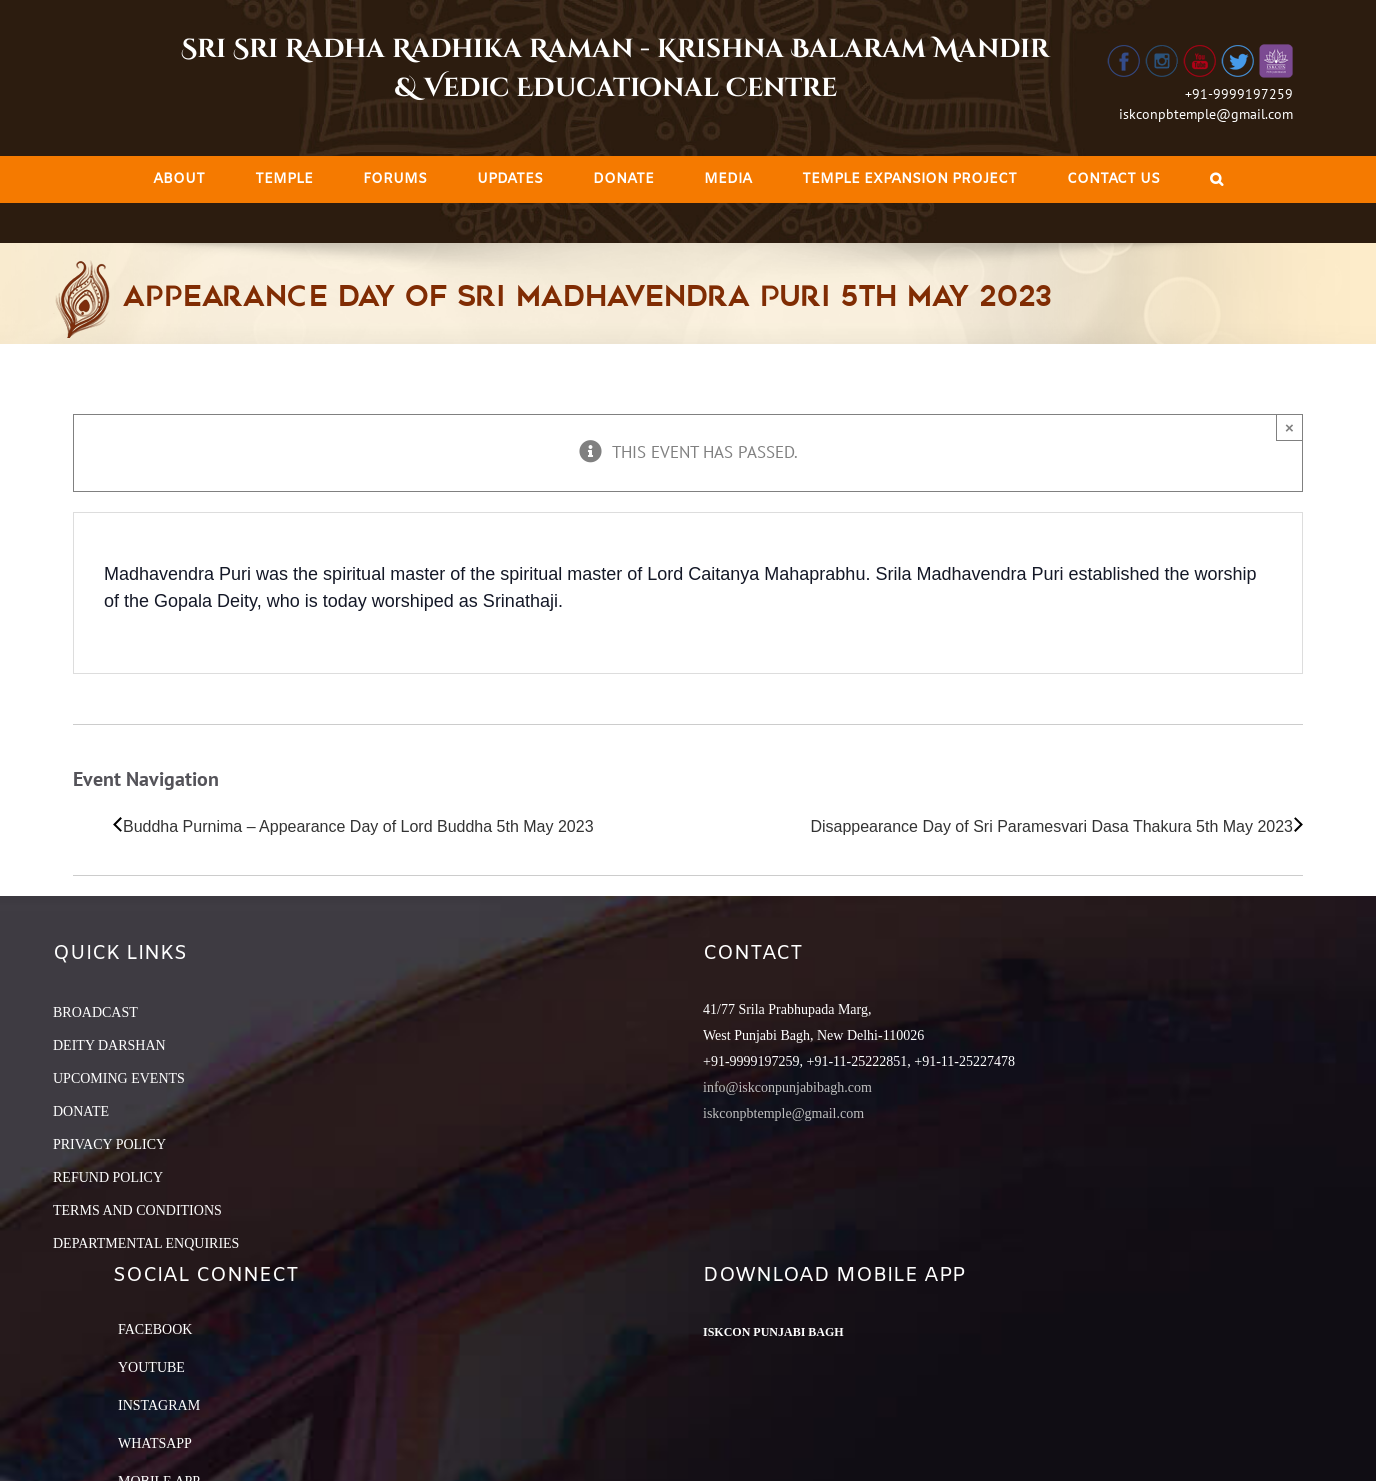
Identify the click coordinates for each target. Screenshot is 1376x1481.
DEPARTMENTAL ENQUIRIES (146, 1243)
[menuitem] (179, 179)
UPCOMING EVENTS (119, 1078)
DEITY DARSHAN (109, 1045)
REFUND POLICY (108, 1177)
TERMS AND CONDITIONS (137, 1210)
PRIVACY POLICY (109, 1144)
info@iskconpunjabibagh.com (787, 1087)
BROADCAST (95, 1012)
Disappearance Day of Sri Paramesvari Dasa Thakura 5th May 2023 (1051, 826)
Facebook (155, 1329)
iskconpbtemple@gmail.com (1206, 114)
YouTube (151, 1367)
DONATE (81, 1111)
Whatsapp (155, 1443)
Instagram (159, 1405)
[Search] (1216, 179)
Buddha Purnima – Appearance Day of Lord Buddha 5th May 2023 (358, 826)
